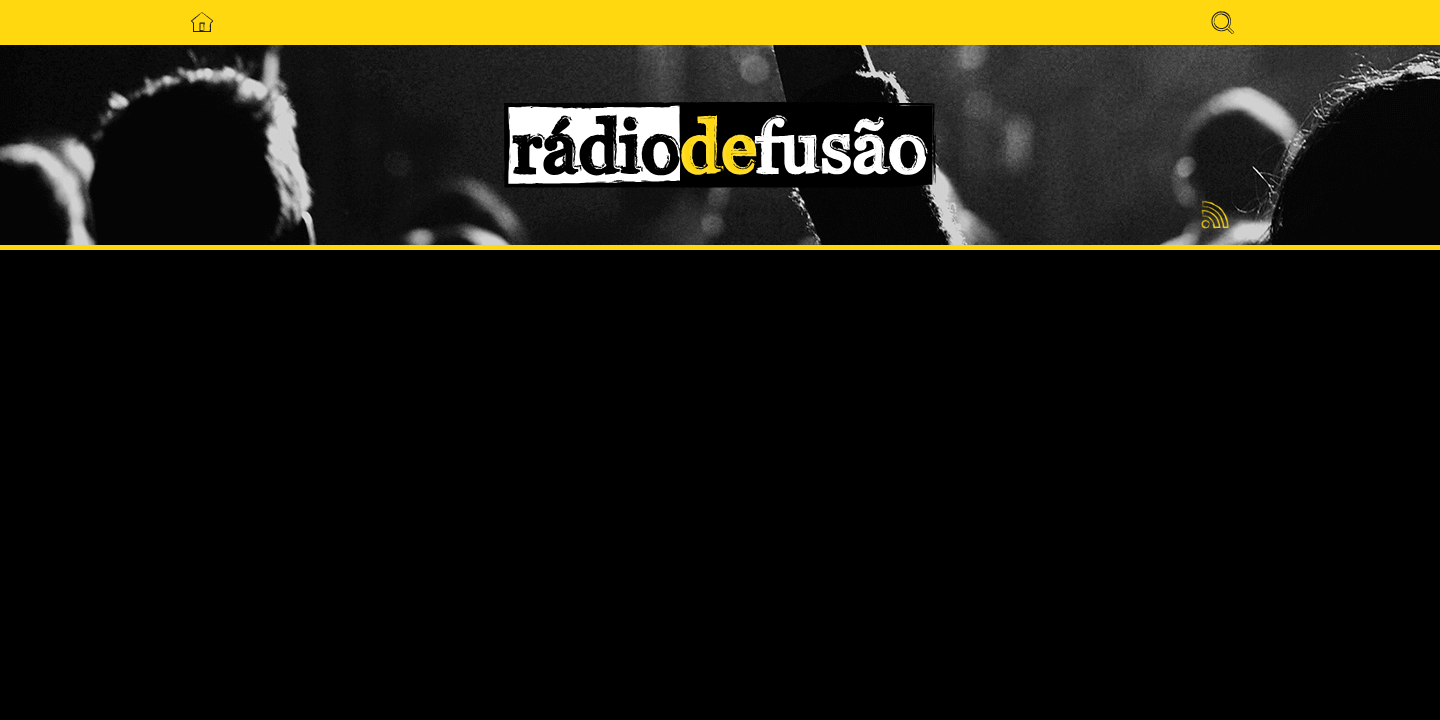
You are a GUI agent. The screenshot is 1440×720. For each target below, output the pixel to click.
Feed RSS (1211, 216)
